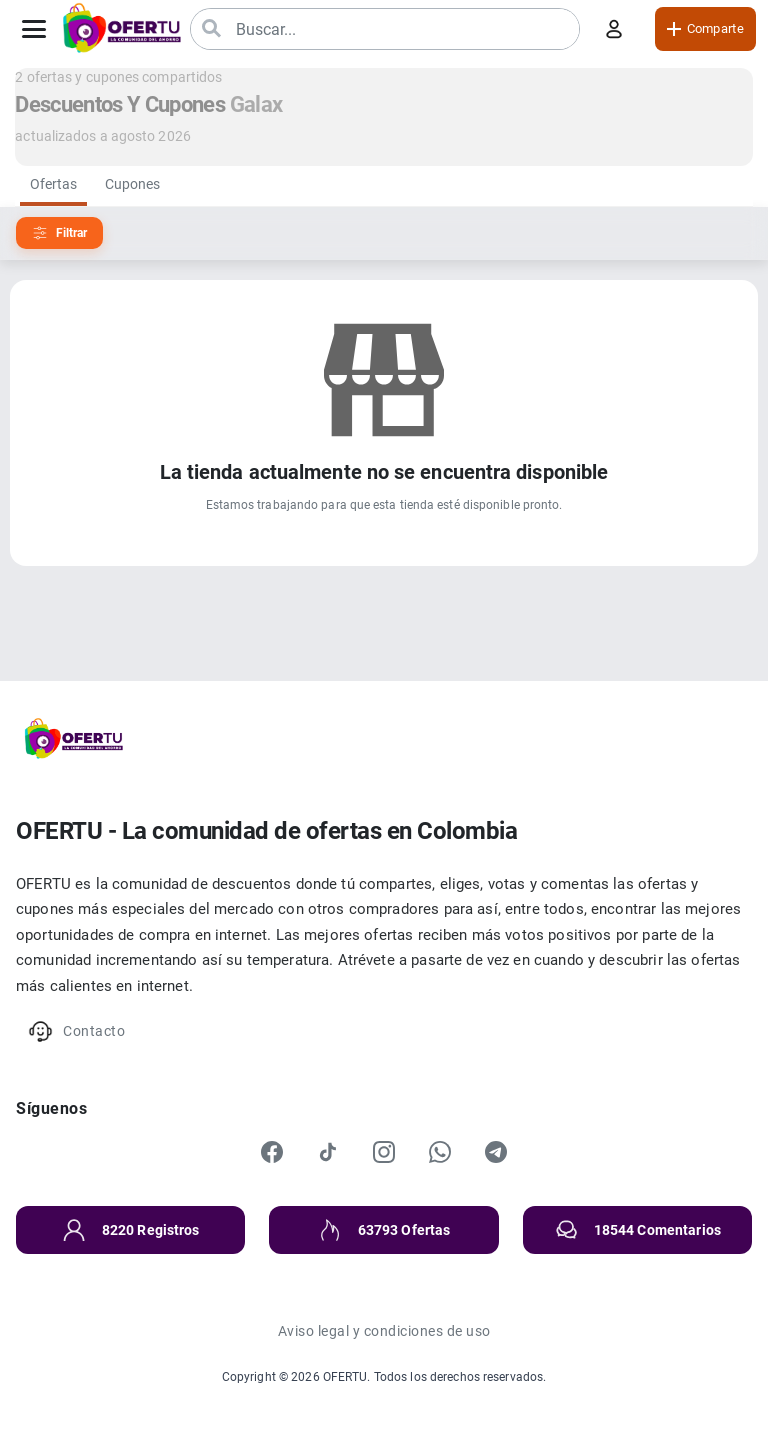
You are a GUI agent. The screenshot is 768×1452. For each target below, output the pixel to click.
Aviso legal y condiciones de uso (384, 1331)
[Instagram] (384, 1152)
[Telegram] (496, 1152)
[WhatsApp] (440, 1152)
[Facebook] (272, 1152)
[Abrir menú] (34, 29)
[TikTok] (328, 1152)
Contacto (76, 1031)
